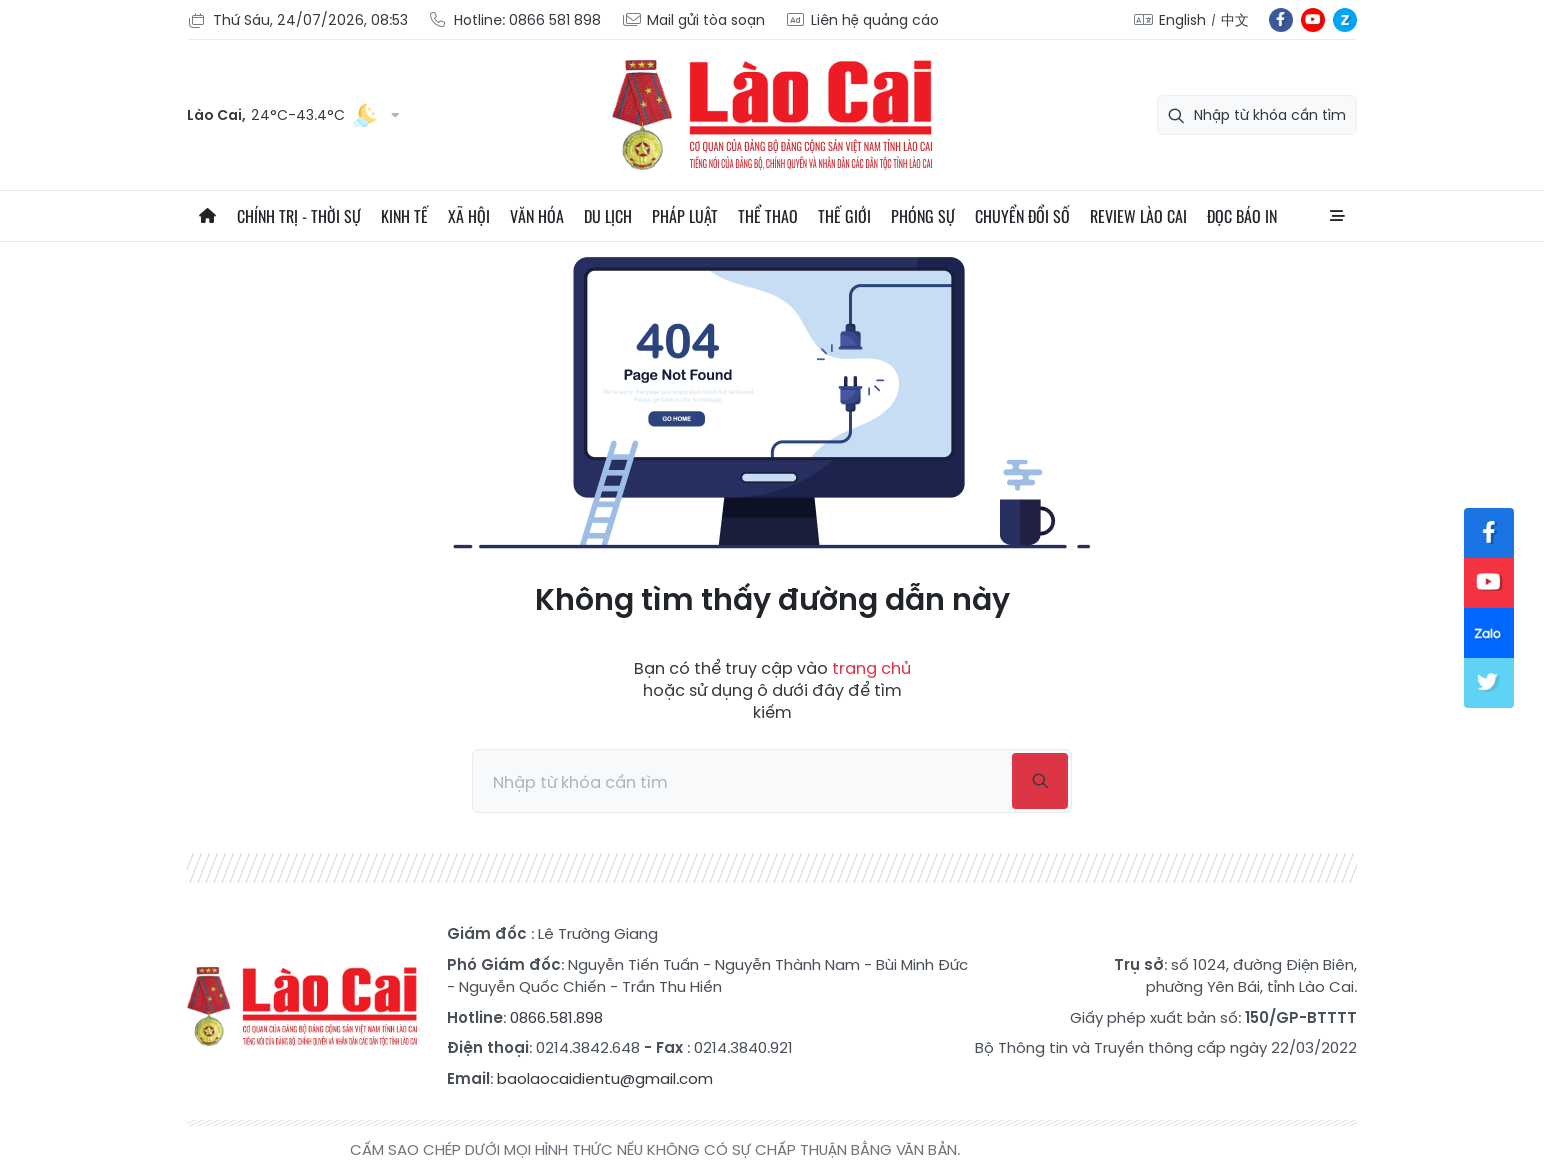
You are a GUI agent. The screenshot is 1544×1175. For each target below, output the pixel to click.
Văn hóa (537, 216)
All (1337, 216)
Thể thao (768, 216)
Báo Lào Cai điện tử (772, 115)
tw (1489, 683)
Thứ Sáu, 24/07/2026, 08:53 (297, 20)
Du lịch (608, 216)
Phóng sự (923, 216)
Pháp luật (685, 216)
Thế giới (844, 216)
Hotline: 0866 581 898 (514, 20)
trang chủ (871, 668)
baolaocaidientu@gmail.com (605, 1078)
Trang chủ (207, 216)
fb (1281, 20)
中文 (1235, 20)
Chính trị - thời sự (299, 216)
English (1182, 20)
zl (1345, 20)
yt (1313, 20)
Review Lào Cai (1138, 216)
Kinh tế (404, 216)
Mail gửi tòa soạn (693, 20)
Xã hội (469, 216)
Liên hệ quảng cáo (862, 20)
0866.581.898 (556, 1017)
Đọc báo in (1242, 216)
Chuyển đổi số (1022, 216)
